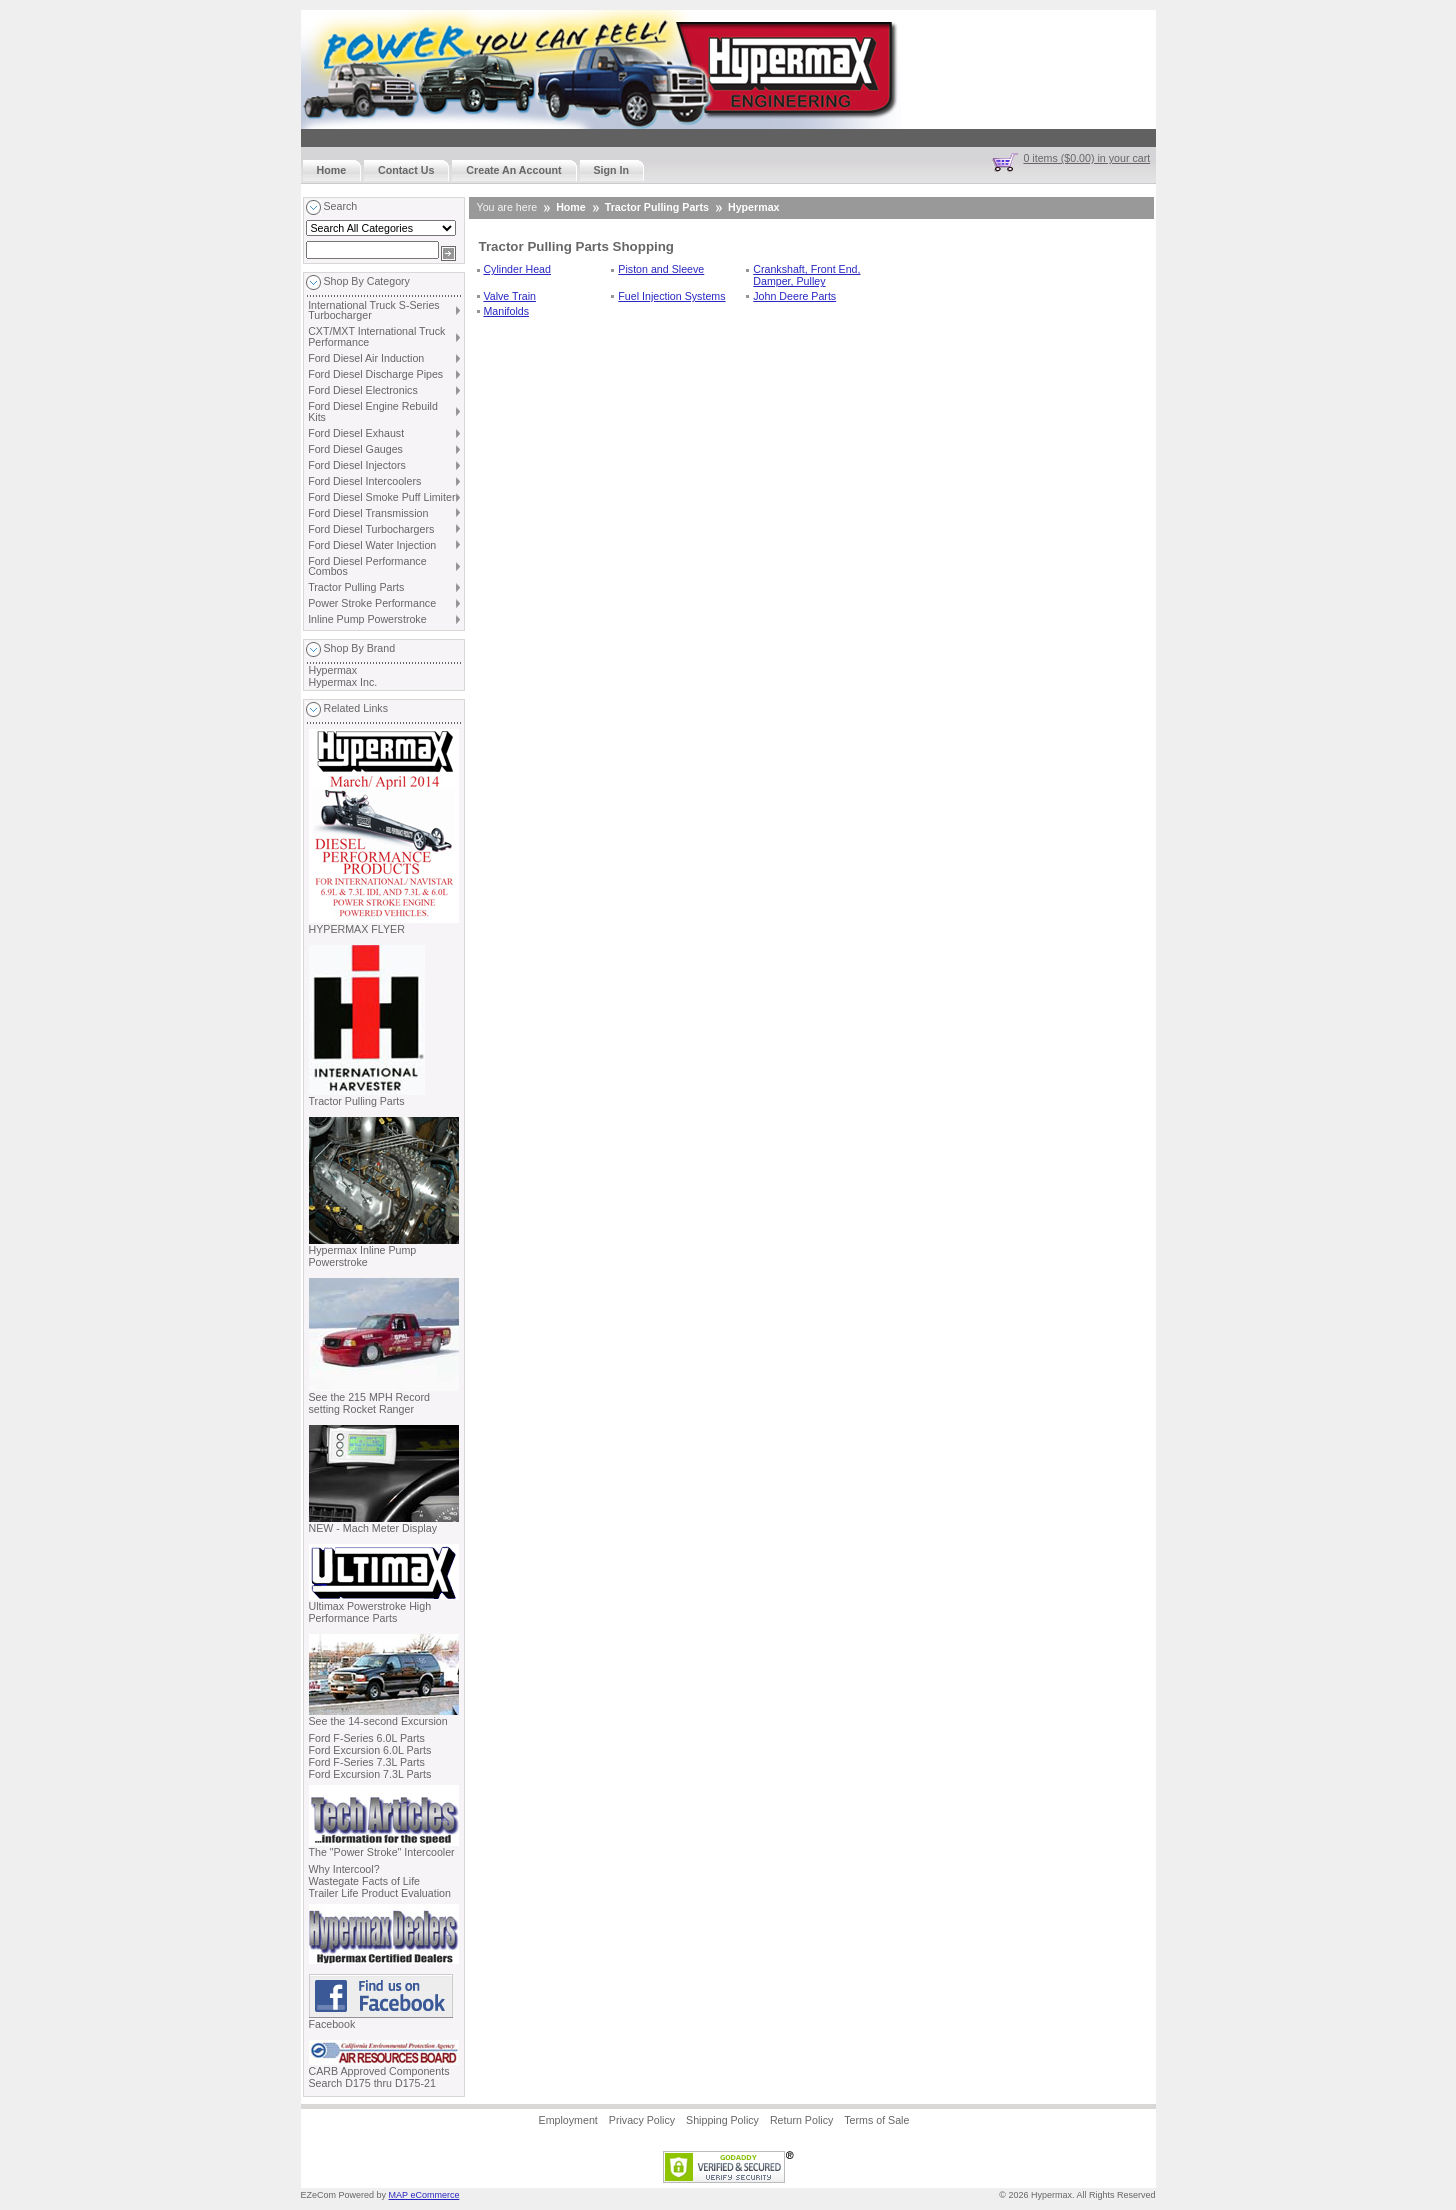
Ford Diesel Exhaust (356, 433)
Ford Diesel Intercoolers (364, 481)
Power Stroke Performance (372, 603)
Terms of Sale (876, 2120)
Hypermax (333, 670)
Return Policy (801, 2120)
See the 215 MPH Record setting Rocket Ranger (383, 1346)
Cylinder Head (517, 269)
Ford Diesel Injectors (357, 465)
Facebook (381, 2002)
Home (571, 207)
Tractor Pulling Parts (356, 587)
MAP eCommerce (424, 2195)
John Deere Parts (794, 296)
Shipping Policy (722, 2120)
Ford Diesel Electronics (363, 390)
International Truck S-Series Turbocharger (374, 310)
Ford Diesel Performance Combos (367, 566)
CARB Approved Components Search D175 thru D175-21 (383, 2064)
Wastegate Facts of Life (365, 1881)
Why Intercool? (344, 1869)
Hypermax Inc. (343, 682)
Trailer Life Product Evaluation (380, 1893)
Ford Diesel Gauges (355, 449)
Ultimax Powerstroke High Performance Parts (383, 1584)
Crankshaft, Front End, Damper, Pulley (806, 275)
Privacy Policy (642, 2120)
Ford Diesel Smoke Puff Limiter (381, 497)
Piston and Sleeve (661, 269)
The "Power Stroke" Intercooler (383, 1821)
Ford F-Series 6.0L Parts (367, 1738)
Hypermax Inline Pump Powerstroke (383, 1192)
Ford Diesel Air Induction (366, 358)
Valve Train (509, 296)
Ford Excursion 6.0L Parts (370, 1750)
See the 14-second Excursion (383, 1680)
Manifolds (506, 311)
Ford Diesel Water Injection (372, 545)
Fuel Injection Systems (671, 296)
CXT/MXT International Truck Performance (376, 336)
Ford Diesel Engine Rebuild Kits (373, 411)
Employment (568, 2120)
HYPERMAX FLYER (383, 832)
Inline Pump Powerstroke (367, 619)
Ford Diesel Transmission (368, 513)
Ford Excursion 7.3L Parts (370, 1774)
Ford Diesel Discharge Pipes (375, 374)
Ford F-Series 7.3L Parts (367, 1762)
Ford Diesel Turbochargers (371, 529)
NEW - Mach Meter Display (383, 1479)
